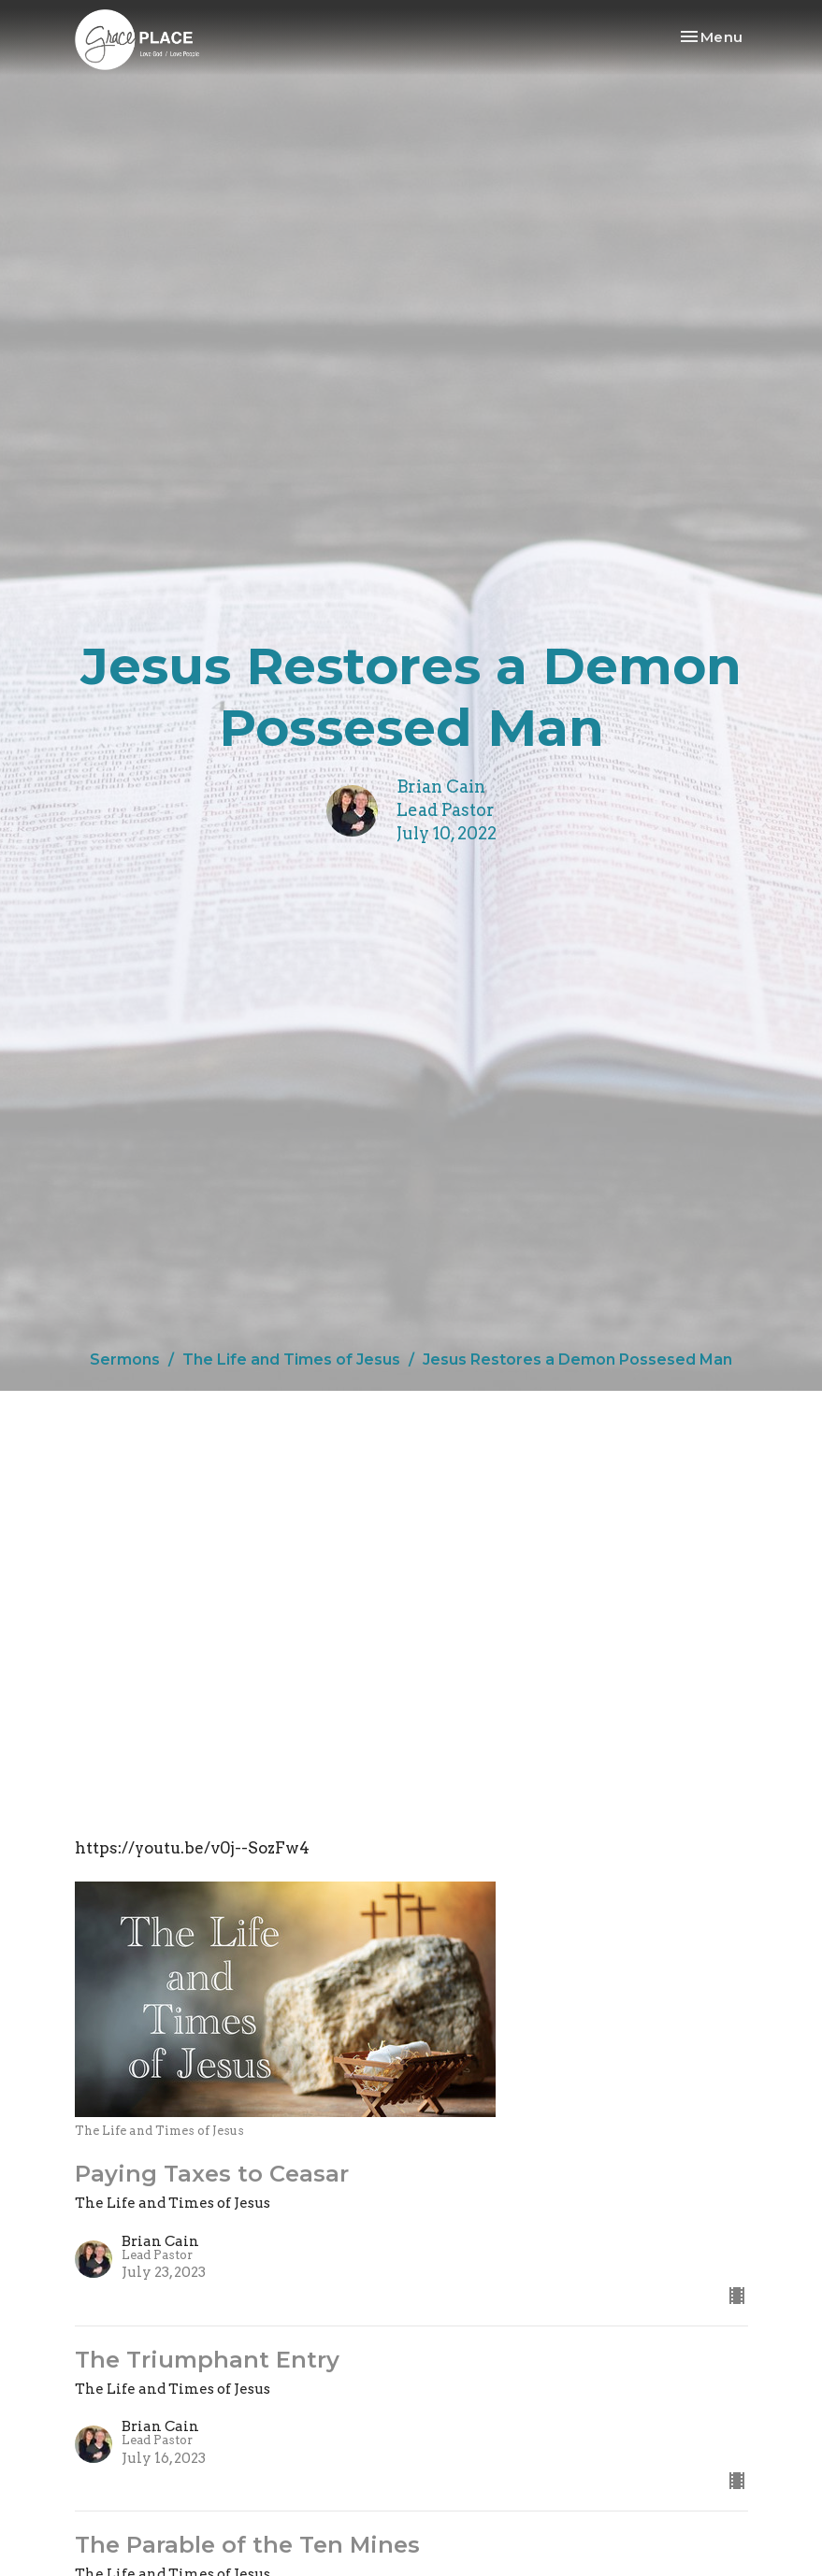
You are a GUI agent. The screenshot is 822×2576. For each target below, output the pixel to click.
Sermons (125, 1359)
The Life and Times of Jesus (291, 1359)
